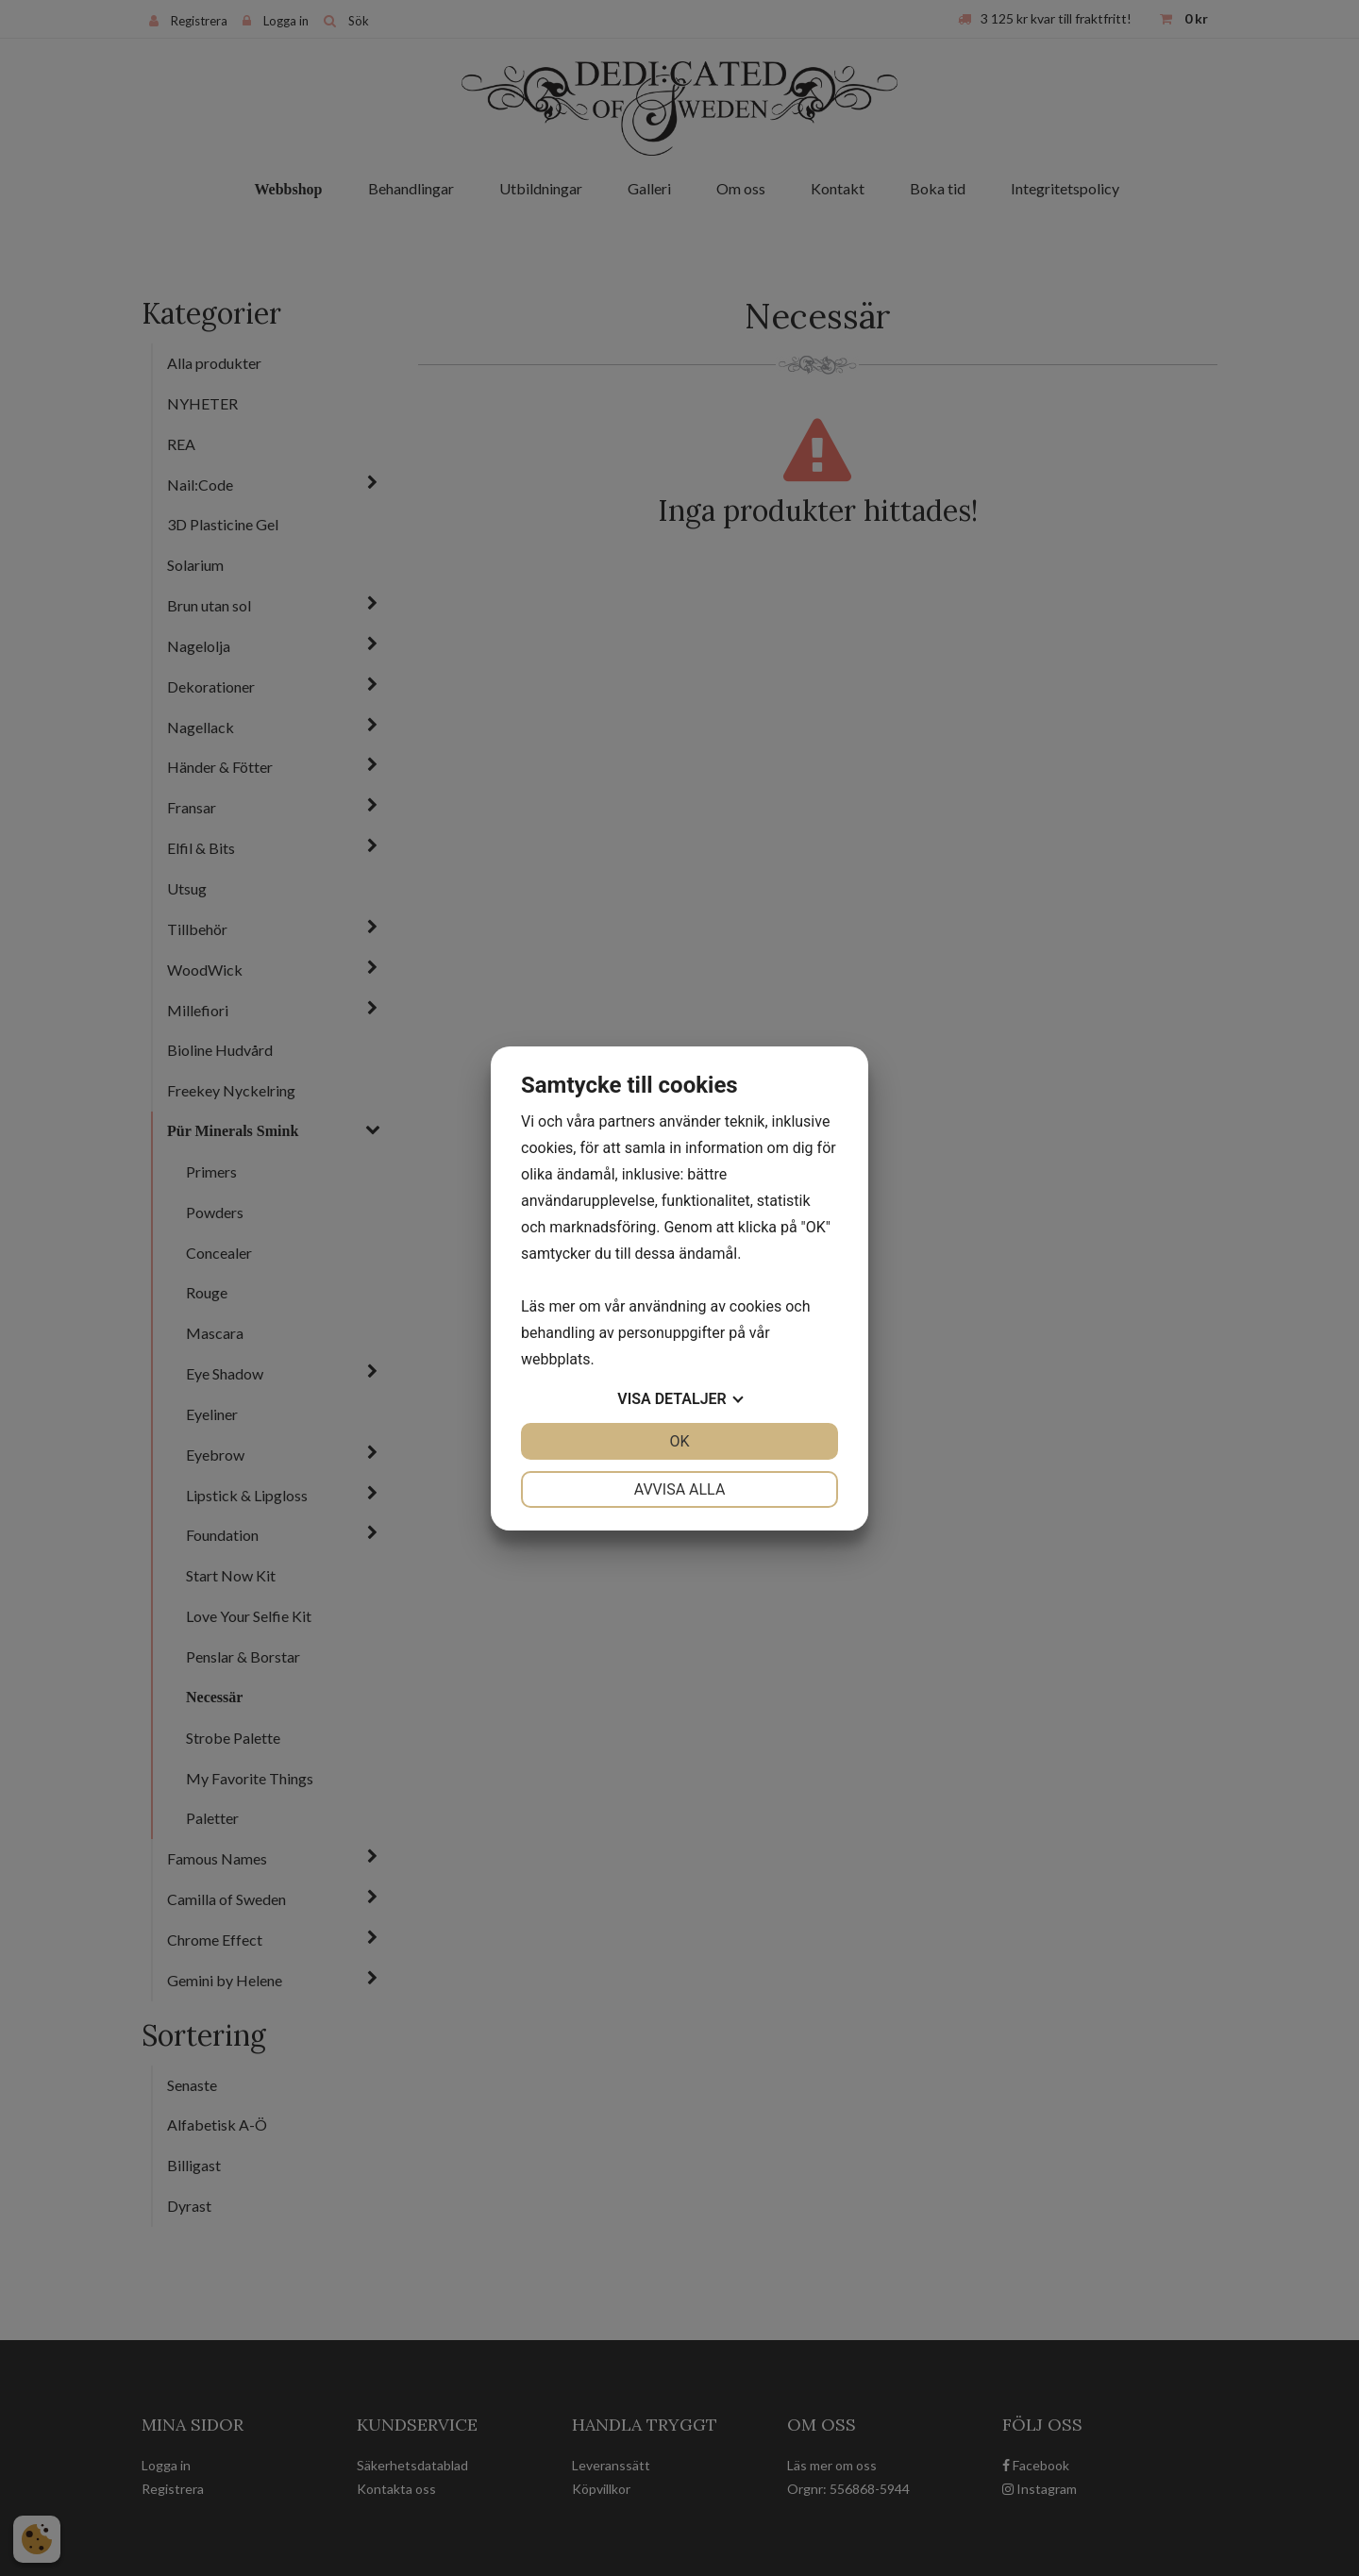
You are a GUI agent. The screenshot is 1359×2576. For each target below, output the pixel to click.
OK (679, 1441)
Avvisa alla (680, 1489)
